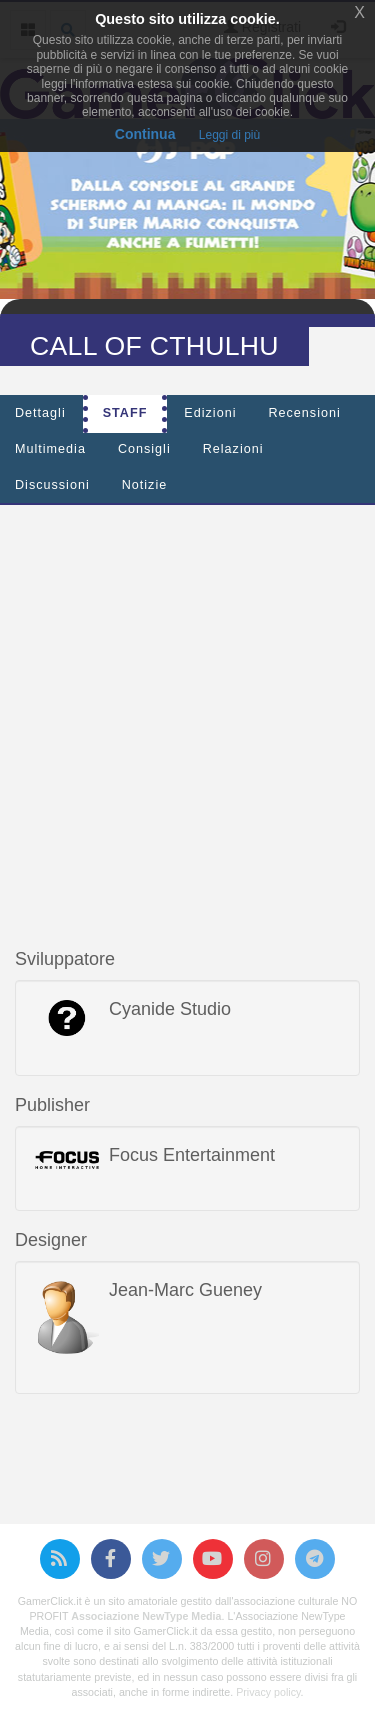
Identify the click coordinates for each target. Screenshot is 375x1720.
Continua (145, 134)
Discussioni (52, 485)
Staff (125, 413)
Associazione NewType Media (146, 1616)
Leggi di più (229, 135)
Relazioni (233, 449)
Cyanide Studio (170, 1009)
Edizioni (210, 413)
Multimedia (50, 449)
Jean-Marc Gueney (185, 1290)
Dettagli (40, 413)
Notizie (145, 485)
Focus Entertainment (192, 1155)
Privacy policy (268, 1692)
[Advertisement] (187, 707)
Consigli (144, 449)
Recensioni (304, 413)
